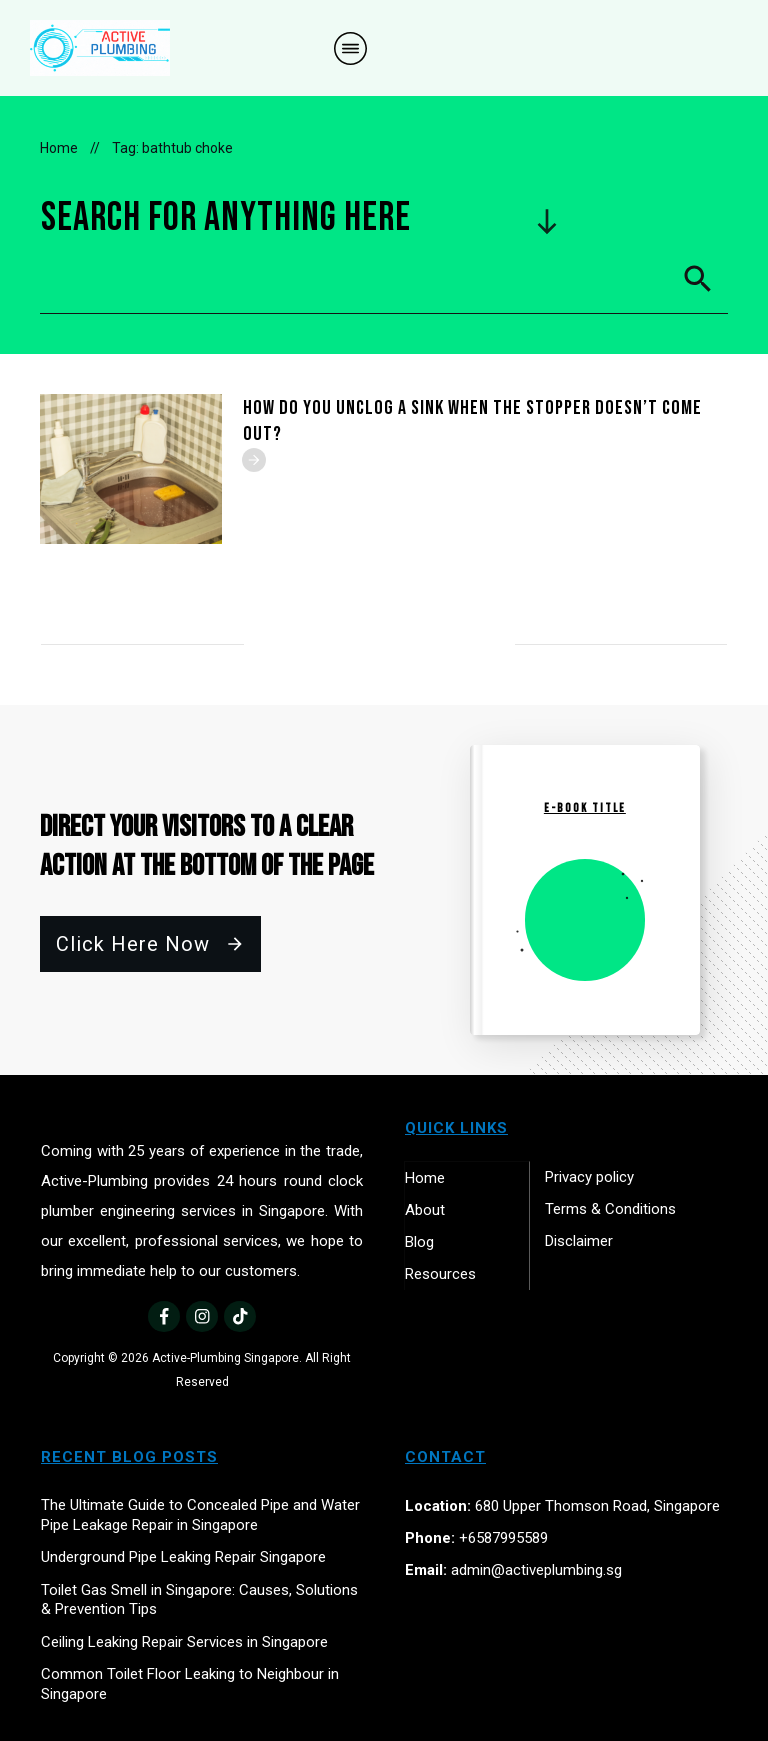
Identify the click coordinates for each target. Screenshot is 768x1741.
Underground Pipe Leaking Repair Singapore (183, 1557)
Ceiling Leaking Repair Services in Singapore (184, 1642)
